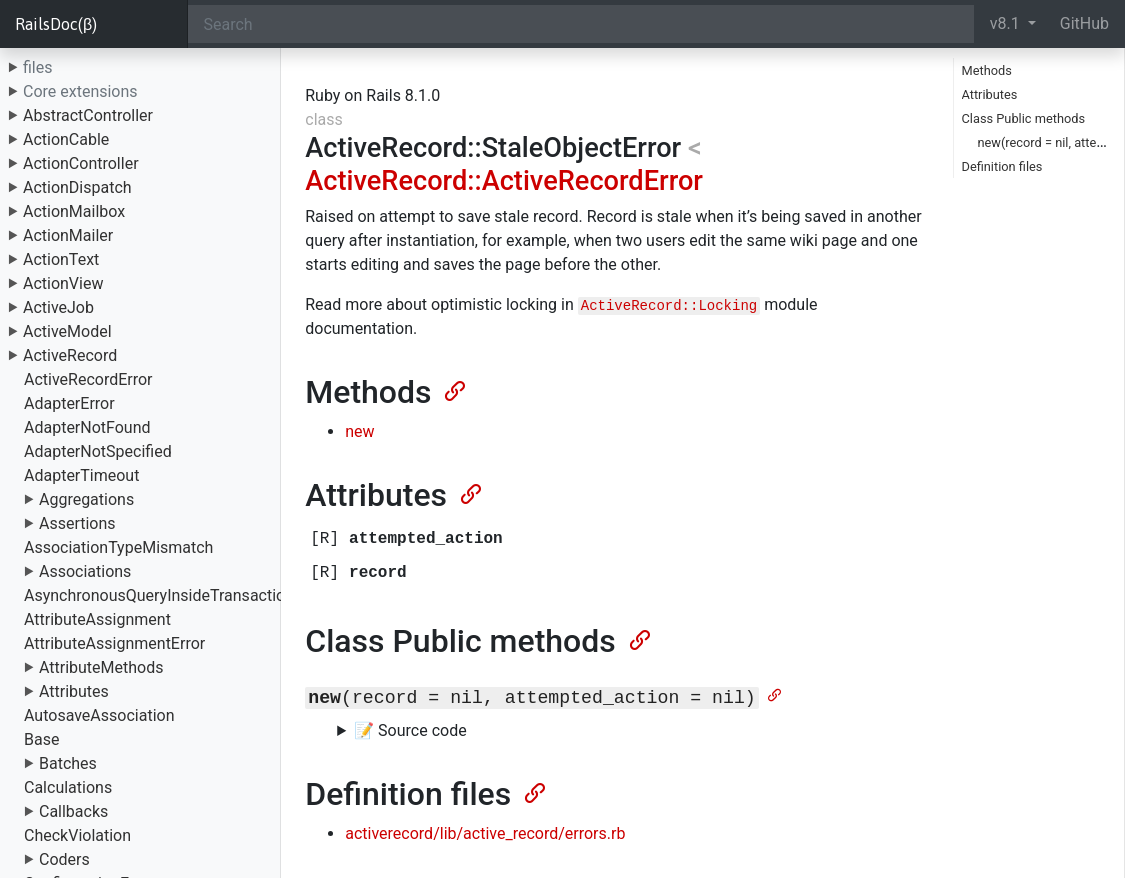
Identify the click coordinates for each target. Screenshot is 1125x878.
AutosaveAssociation (99, 715)
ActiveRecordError (88, 379)
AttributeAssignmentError (114, 643)
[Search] (581, 24)
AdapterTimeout (81, 475)
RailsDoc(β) (56, 24)
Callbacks (73, 811)
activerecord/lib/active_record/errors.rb (485, 833)
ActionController (81, 163)
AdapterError (69, 403)
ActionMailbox (74, 211)
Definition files (1002, 166)
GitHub (1084, 23)
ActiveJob (58, 307)
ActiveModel (67, 331)
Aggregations (86, 499)
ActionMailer (68, 235)
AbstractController (88, 115)
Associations (85, 571)
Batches (68, 763)
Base (41, 739)
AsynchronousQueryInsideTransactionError (176, 595)
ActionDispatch (77, 187)
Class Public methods (1024, 118)
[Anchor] (453, 389)
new (359, 431)
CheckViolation (77, 835)
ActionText (61, 259)
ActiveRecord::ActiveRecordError (504, 181)
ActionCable (66, 139)
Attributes (74, 691)
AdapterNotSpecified (98, 451)
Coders (64, 859)
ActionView (63, 283)
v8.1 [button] (1007, 23)
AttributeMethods (101, 667)
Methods (987, 70)
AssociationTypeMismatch (118, 547)
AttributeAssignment (97, 619)
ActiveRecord (70, 355)
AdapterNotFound (87, 427)
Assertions (77, 523)
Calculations (68, 787)
